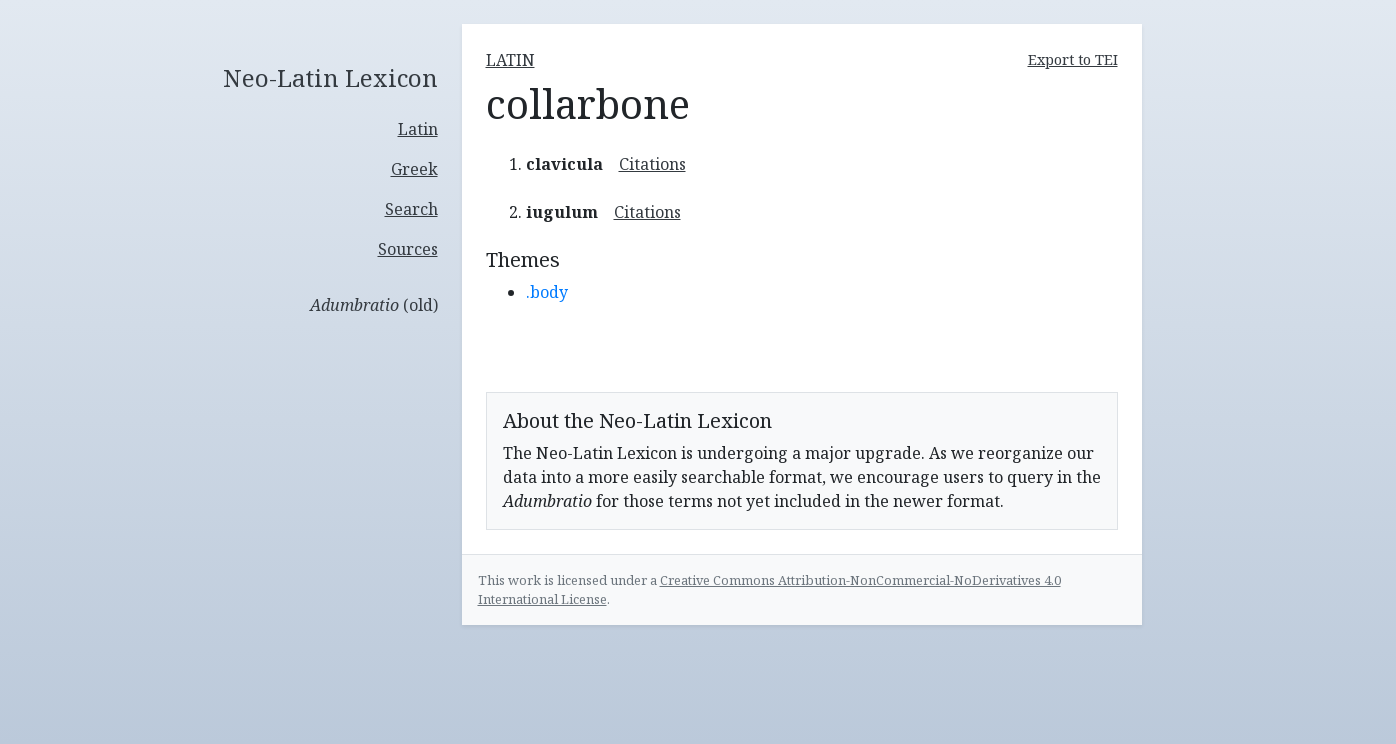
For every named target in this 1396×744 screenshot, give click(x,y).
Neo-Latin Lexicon (330, 78)
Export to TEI (1073, 59)
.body (547, 292)
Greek (414, 169)
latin (510, 60)
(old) (374, 305)
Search (411, 209)
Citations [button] (652, 164)
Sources (408, 249)
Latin (418, 129)
